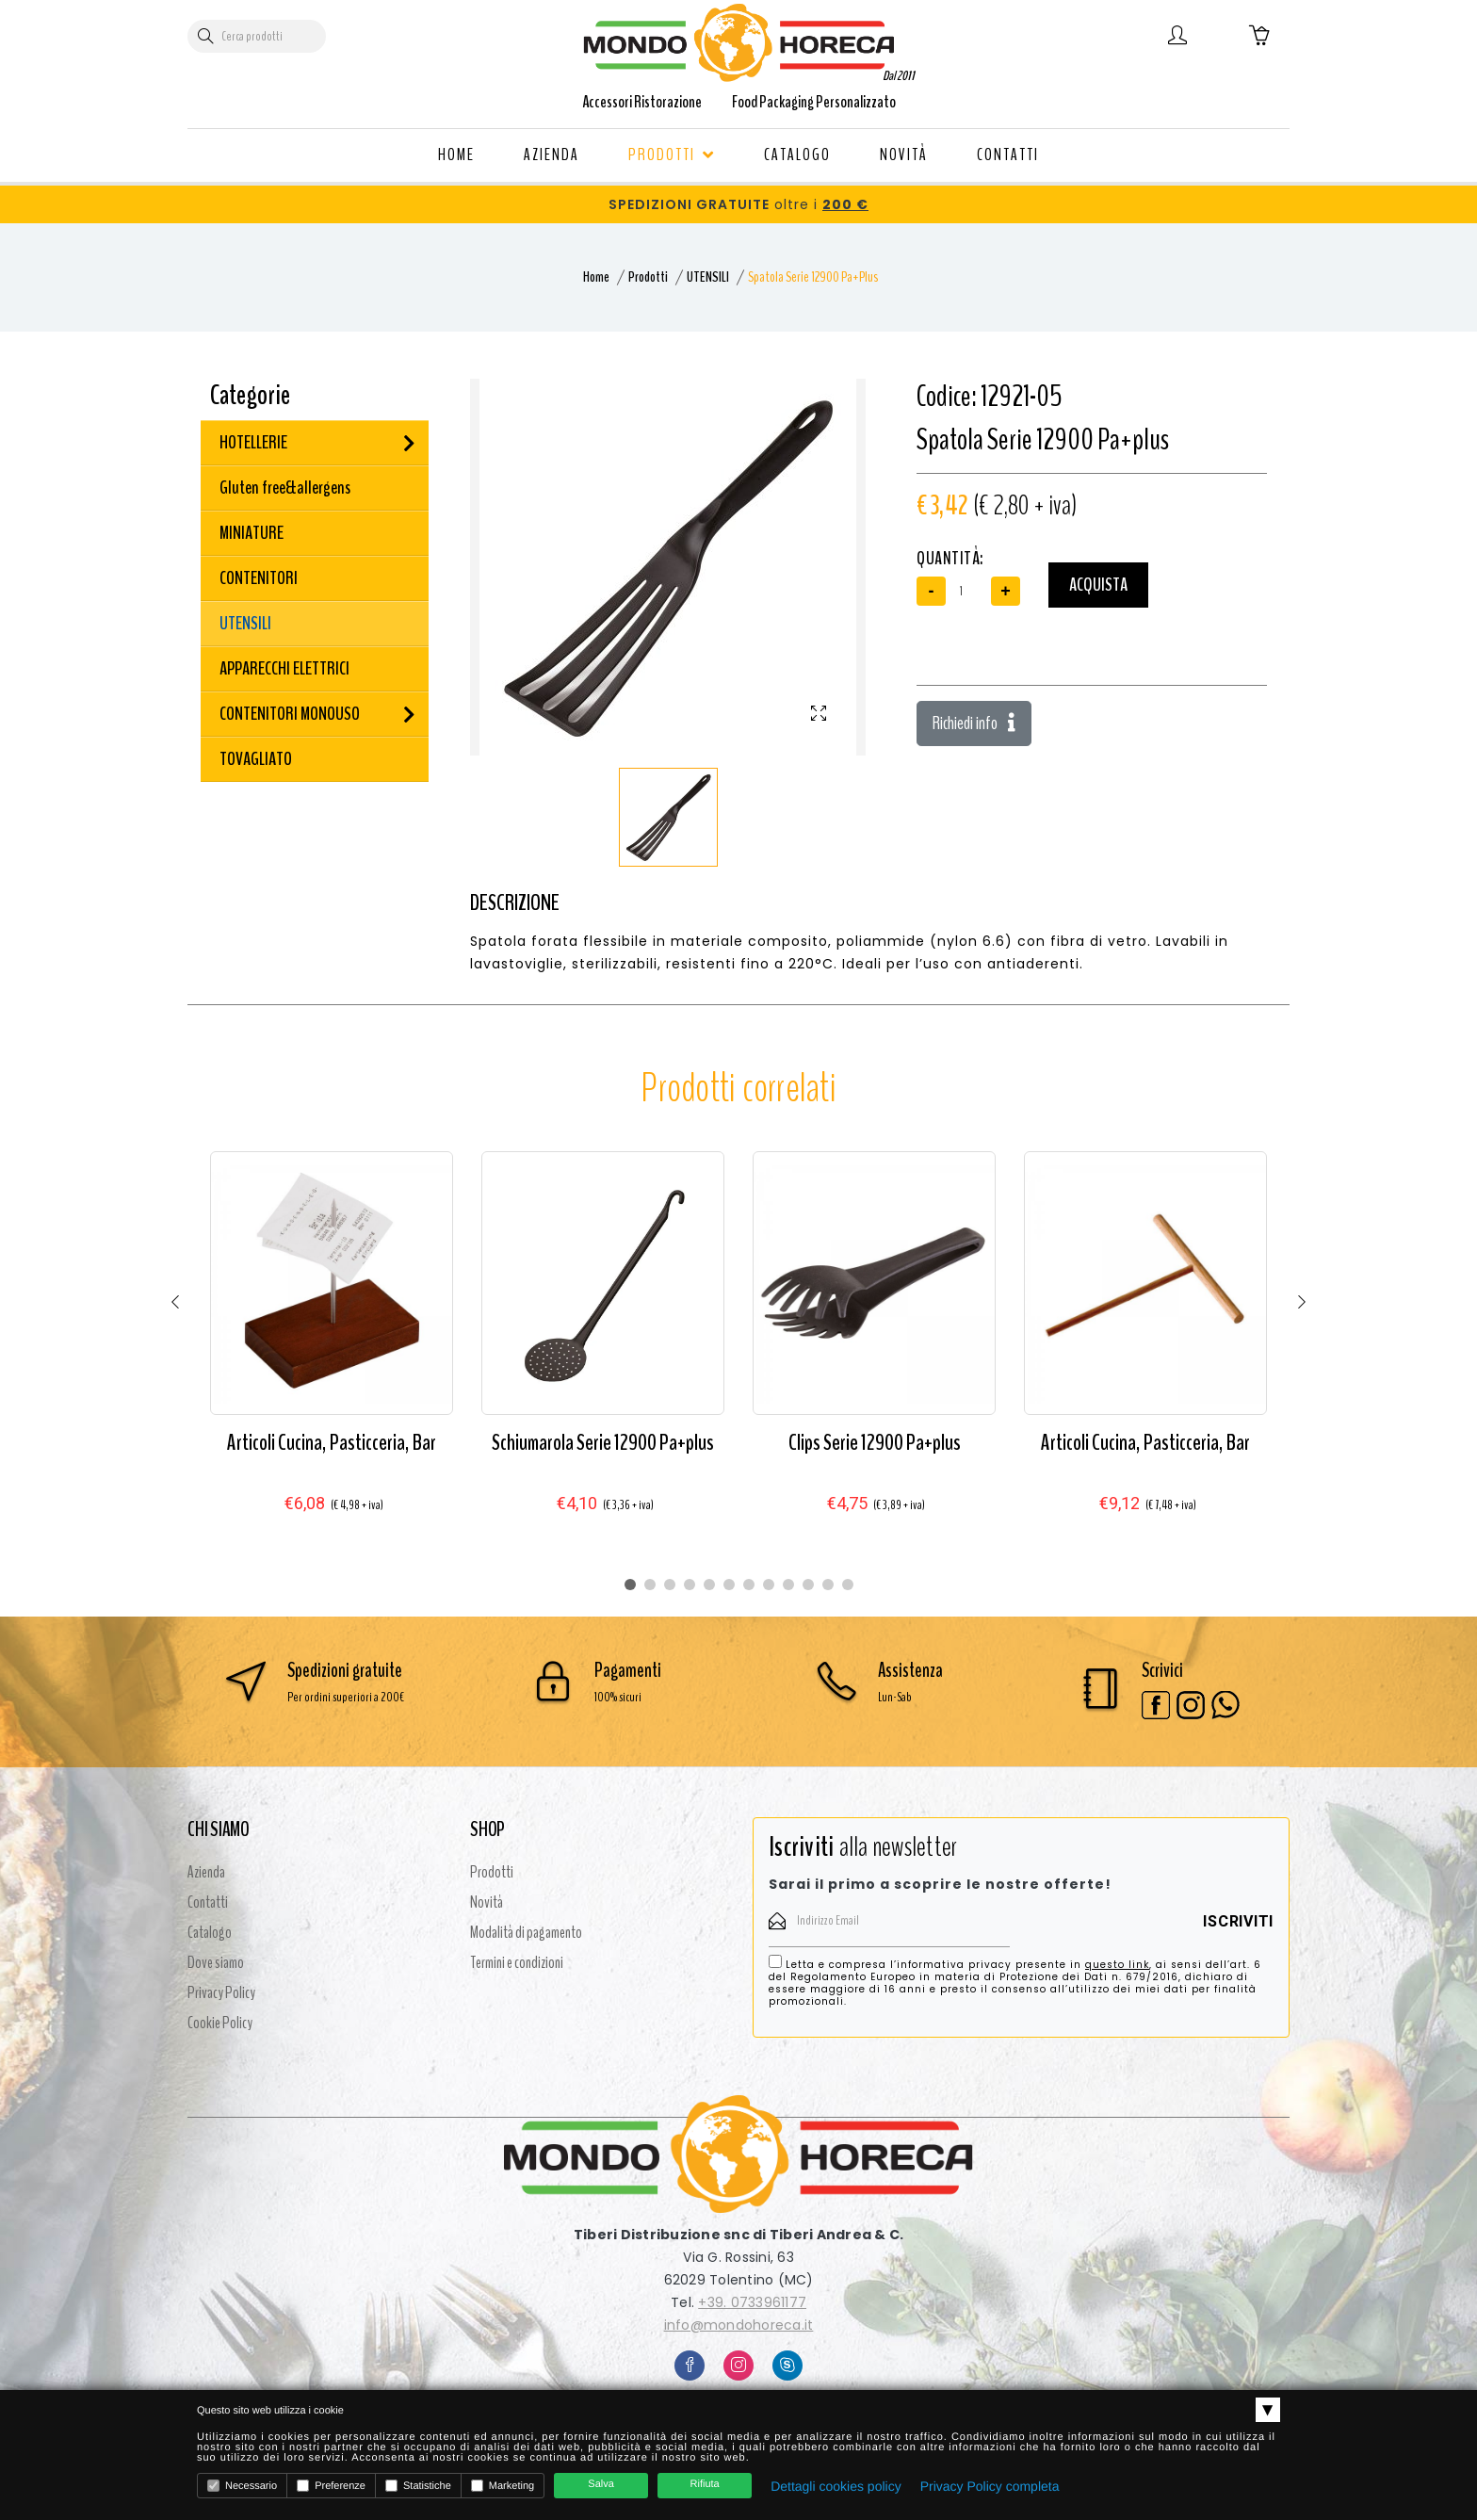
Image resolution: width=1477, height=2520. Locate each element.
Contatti (207, 1902)
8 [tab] (768, 1584)
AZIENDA (551, 154)
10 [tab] (808, 1584)
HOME (456, 154)
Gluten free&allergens (284, 487)
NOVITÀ (904, 154)
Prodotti (648, 277)
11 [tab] (828, 1584)
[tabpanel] (331, 1350)
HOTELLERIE (253, 442)
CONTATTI (1008, 154)
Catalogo (209, 1932)
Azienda (206, 1872)
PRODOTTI (671, 154)
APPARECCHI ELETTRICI (284, 668)
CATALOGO (797, 154)
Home (596, 277)
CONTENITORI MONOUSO (289, 713)
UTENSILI (708, 277)
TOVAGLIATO (255, 759)
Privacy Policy (221, 1992)
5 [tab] (709, 1584)
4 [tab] (689, 1584)
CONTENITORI (258, 578)
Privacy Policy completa (990, 2486)
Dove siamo (215, 1962)
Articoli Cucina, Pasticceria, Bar (331, 1442)
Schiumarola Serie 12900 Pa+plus (603, 1442)
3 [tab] (669, 1584)
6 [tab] (729, 1584)
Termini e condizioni (516, 1962)
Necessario (242, 2485)
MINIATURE (251, 532)
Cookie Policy (219, 2022)
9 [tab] (788, 1584)
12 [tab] (847, 1584)
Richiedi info (974, 723)
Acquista (1098, 584)
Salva (601, 2484)
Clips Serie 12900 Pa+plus (874, 1442)
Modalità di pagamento (526, 1932)
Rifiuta (705, 2484)
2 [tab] (650, 1584)
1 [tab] (630, 1584)
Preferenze (331, 2485)
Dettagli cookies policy (836, 2486)
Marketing (502, 2485)
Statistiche (418, 2485)
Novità (486, 1902)
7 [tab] (749, 1584)
